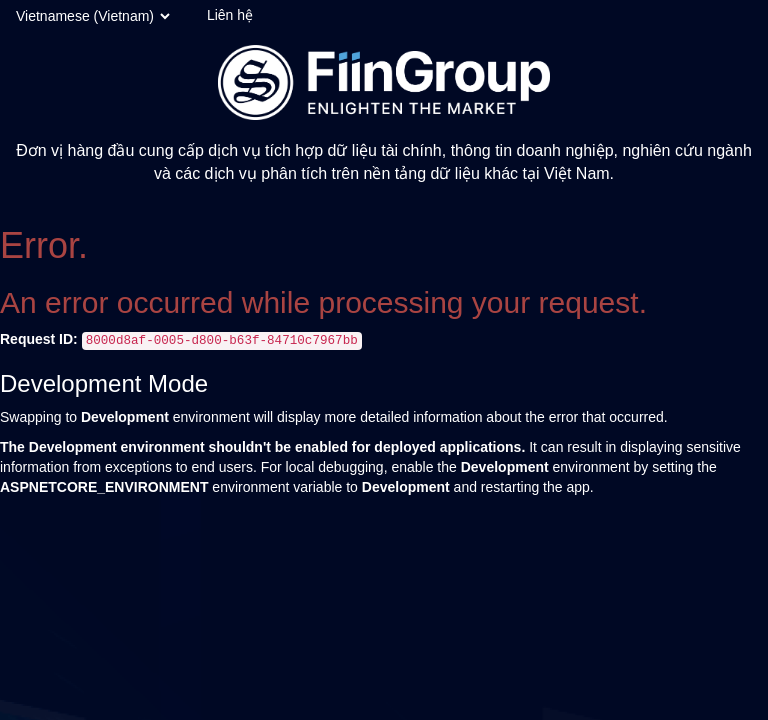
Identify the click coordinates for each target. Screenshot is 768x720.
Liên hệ (230, 15)
